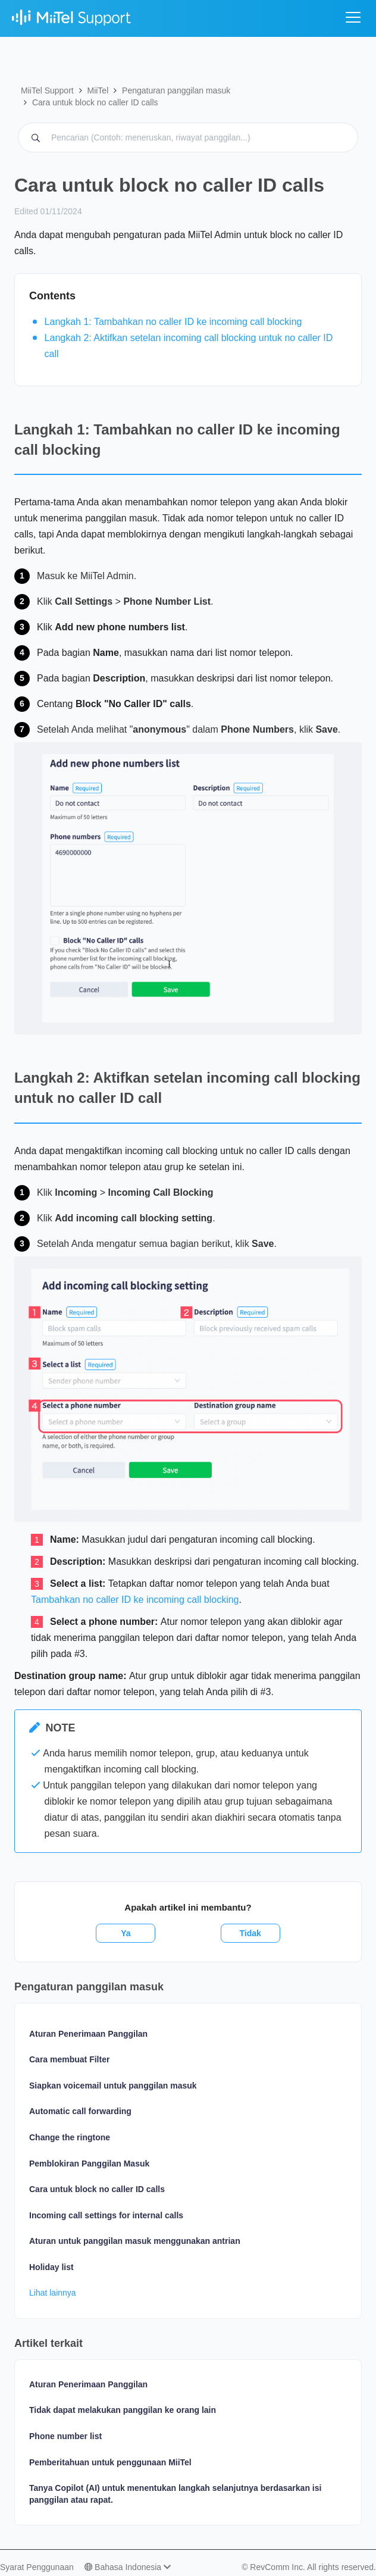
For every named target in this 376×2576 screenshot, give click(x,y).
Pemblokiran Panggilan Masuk (89, 2163)
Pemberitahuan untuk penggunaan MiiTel (110, 2462)
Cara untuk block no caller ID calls (95, 102)
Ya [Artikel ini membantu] (125, 1933)
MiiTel (97, 90)
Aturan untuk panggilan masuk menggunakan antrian (134, 2241)
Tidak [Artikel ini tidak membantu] (250, 1933)
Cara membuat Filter (69, 2059)
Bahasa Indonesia (127, 2567)
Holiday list (51, 2267)
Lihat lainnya (52, 2292)
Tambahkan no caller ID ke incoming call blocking (135, 1600)
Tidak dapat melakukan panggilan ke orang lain (122, 2410)
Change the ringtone (69, 2137)
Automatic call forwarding (80, 2111)
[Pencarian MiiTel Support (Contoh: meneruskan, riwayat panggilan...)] (188, 137)
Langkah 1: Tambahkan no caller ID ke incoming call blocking (173, 322)
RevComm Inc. (278, 2567)
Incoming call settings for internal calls (106, 2215)
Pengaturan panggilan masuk (176, 90)
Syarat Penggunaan (37, 2567)
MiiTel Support (47, 90)
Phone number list (65, 2436)
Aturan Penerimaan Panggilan (88, 2034)
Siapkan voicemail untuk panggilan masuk (113, 2085)
